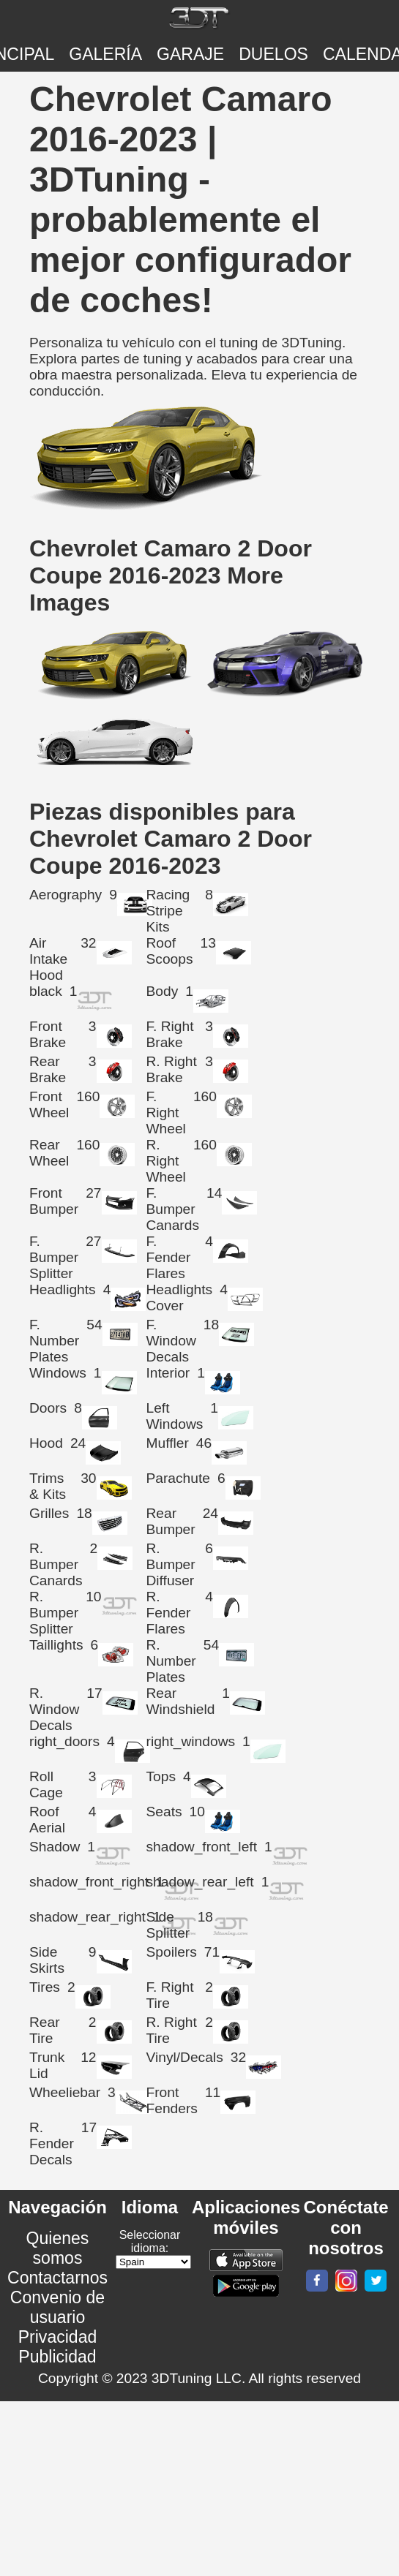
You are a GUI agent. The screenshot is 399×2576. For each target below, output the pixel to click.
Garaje (190, 54)
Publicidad (57, 2356)
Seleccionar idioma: (150, 2241)
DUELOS (273, 54)
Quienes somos (57, 2248)
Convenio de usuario (57, 2307)
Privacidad (57, 2336)
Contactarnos (57, 2277)
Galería (105, 54)
